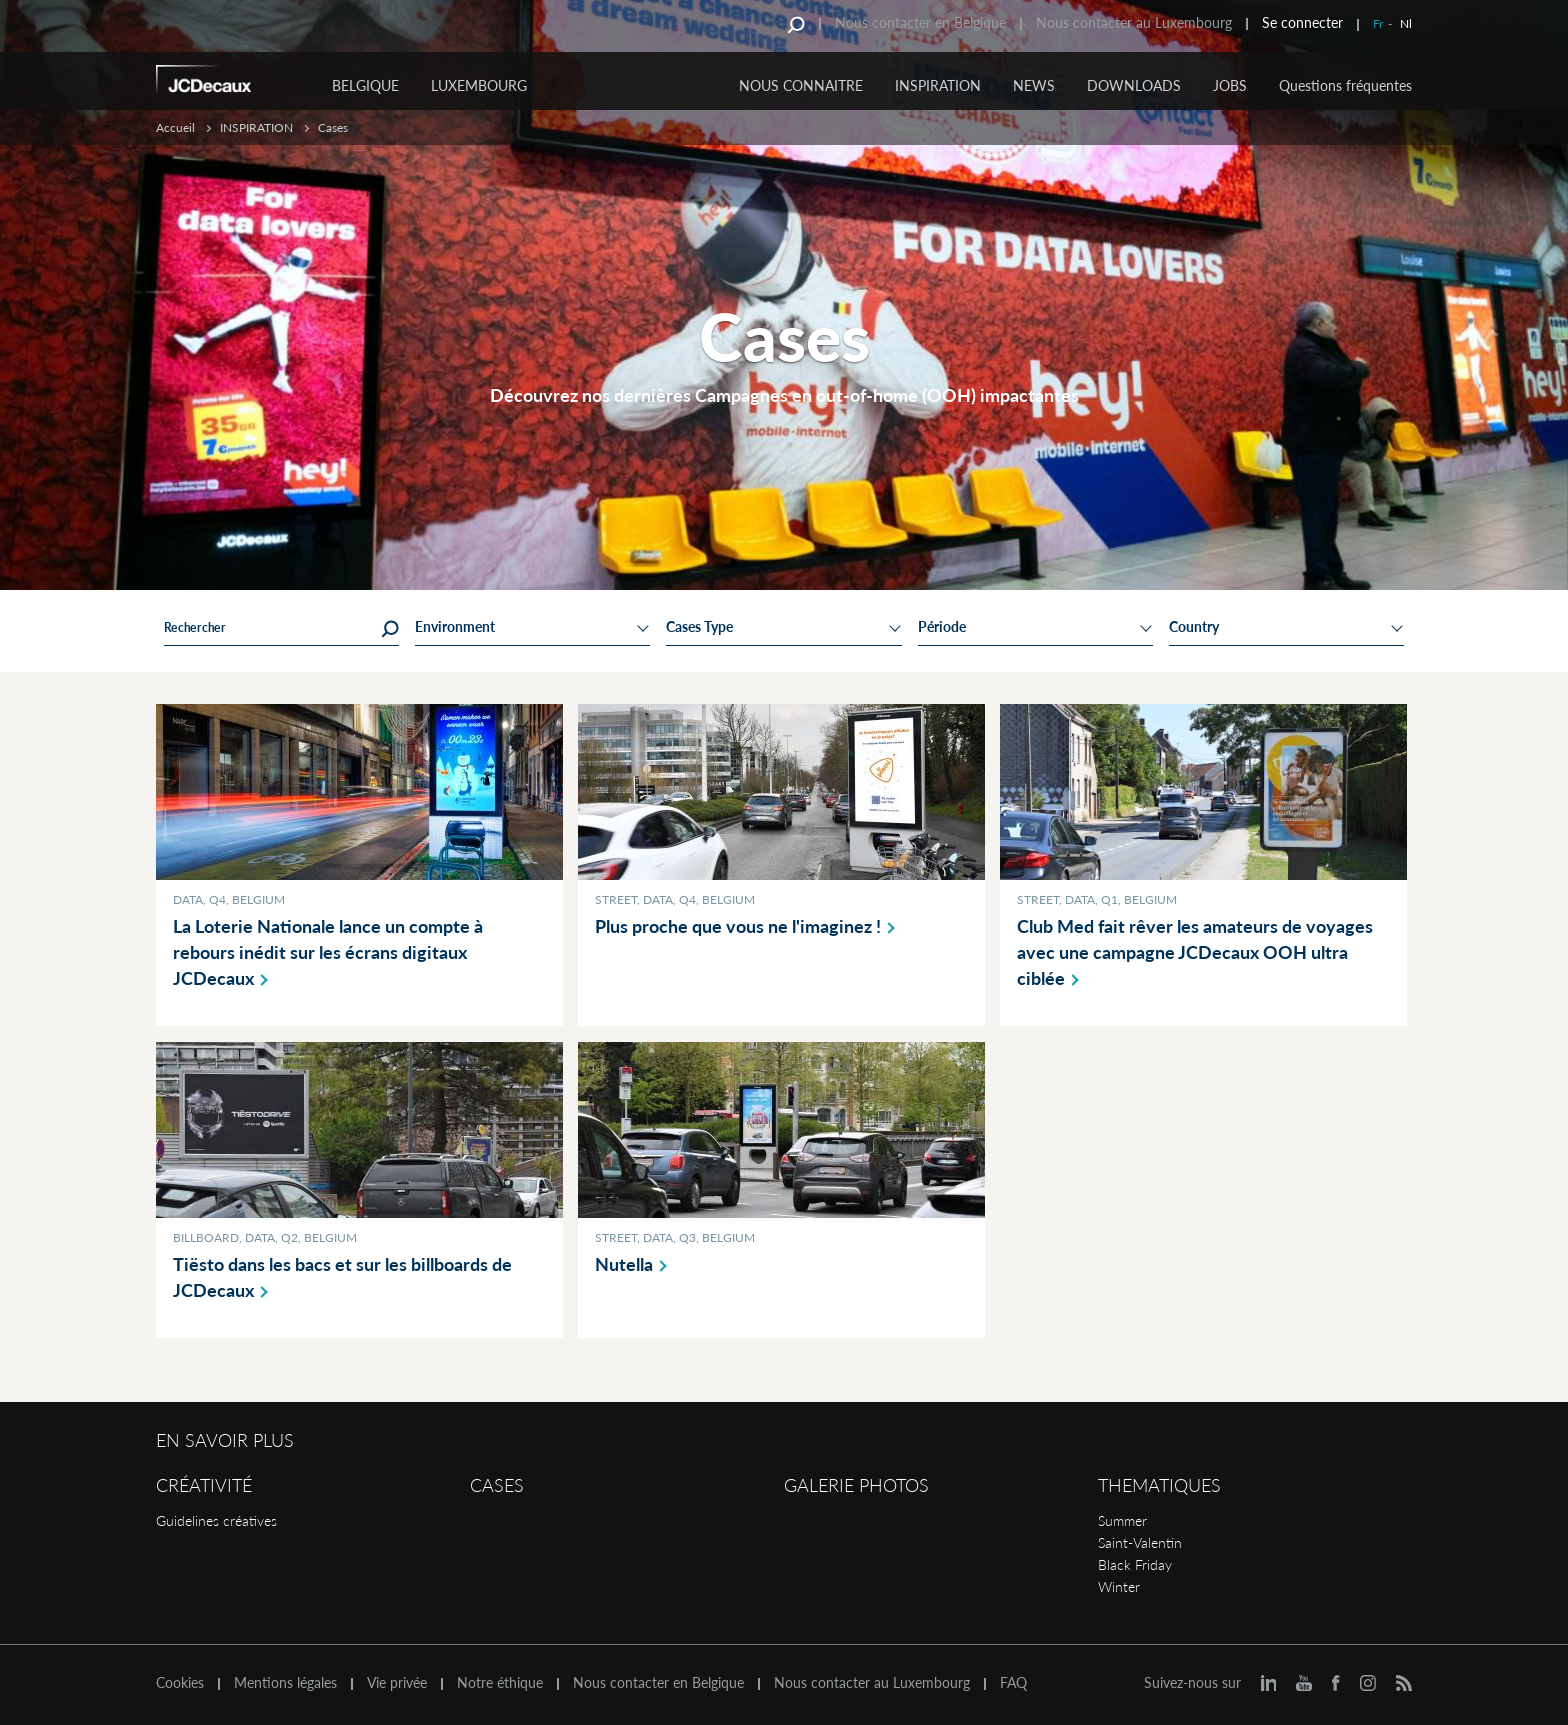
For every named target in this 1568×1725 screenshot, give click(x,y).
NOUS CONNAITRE (801, 85)
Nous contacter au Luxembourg (1134, 22)
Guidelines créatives (216, 1520)
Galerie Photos (856, 1485)
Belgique (365, 85)
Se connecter (1302, 22)
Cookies (180, 1683)
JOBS (1230, 85)
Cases (497, 1485)
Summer (1122, 1520)
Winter (1119, 1586)
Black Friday (1135, 1564)
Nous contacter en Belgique (920, 22)
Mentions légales (285, 1683)
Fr (1378, 23)
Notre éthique (500, 1683)
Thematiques (1159, 1485)
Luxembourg (479, 85)
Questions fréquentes (1345, 85)
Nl (1406, 23)
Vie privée (397, 1683)
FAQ (1013, 1683)
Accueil (175, 127)
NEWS (1034, 85)
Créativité (204, 1485)
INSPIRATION (938, 85)
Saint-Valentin (1140, 1542)
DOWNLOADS (1134, 85)
